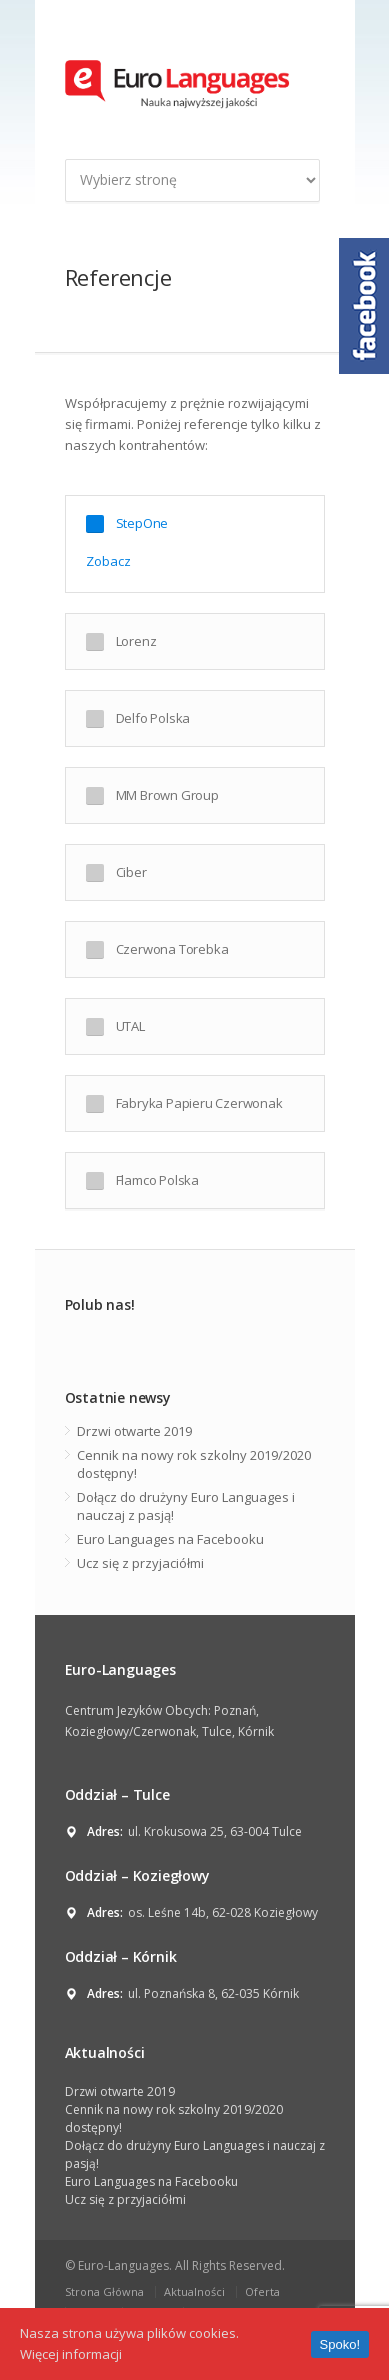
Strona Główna (104, 2291)
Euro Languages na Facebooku (170, 1539)
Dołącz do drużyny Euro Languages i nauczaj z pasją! (186, 1506)
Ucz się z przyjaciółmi (140, 1563)
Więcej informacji (71, 2354)
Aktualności (194, 2291)
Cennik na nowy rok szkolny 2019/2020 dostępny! (194, 1464)
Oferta (262, 2291)
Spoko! (340, 2344)
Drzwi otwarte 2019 (134, 1431)
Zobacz (108, 561)
